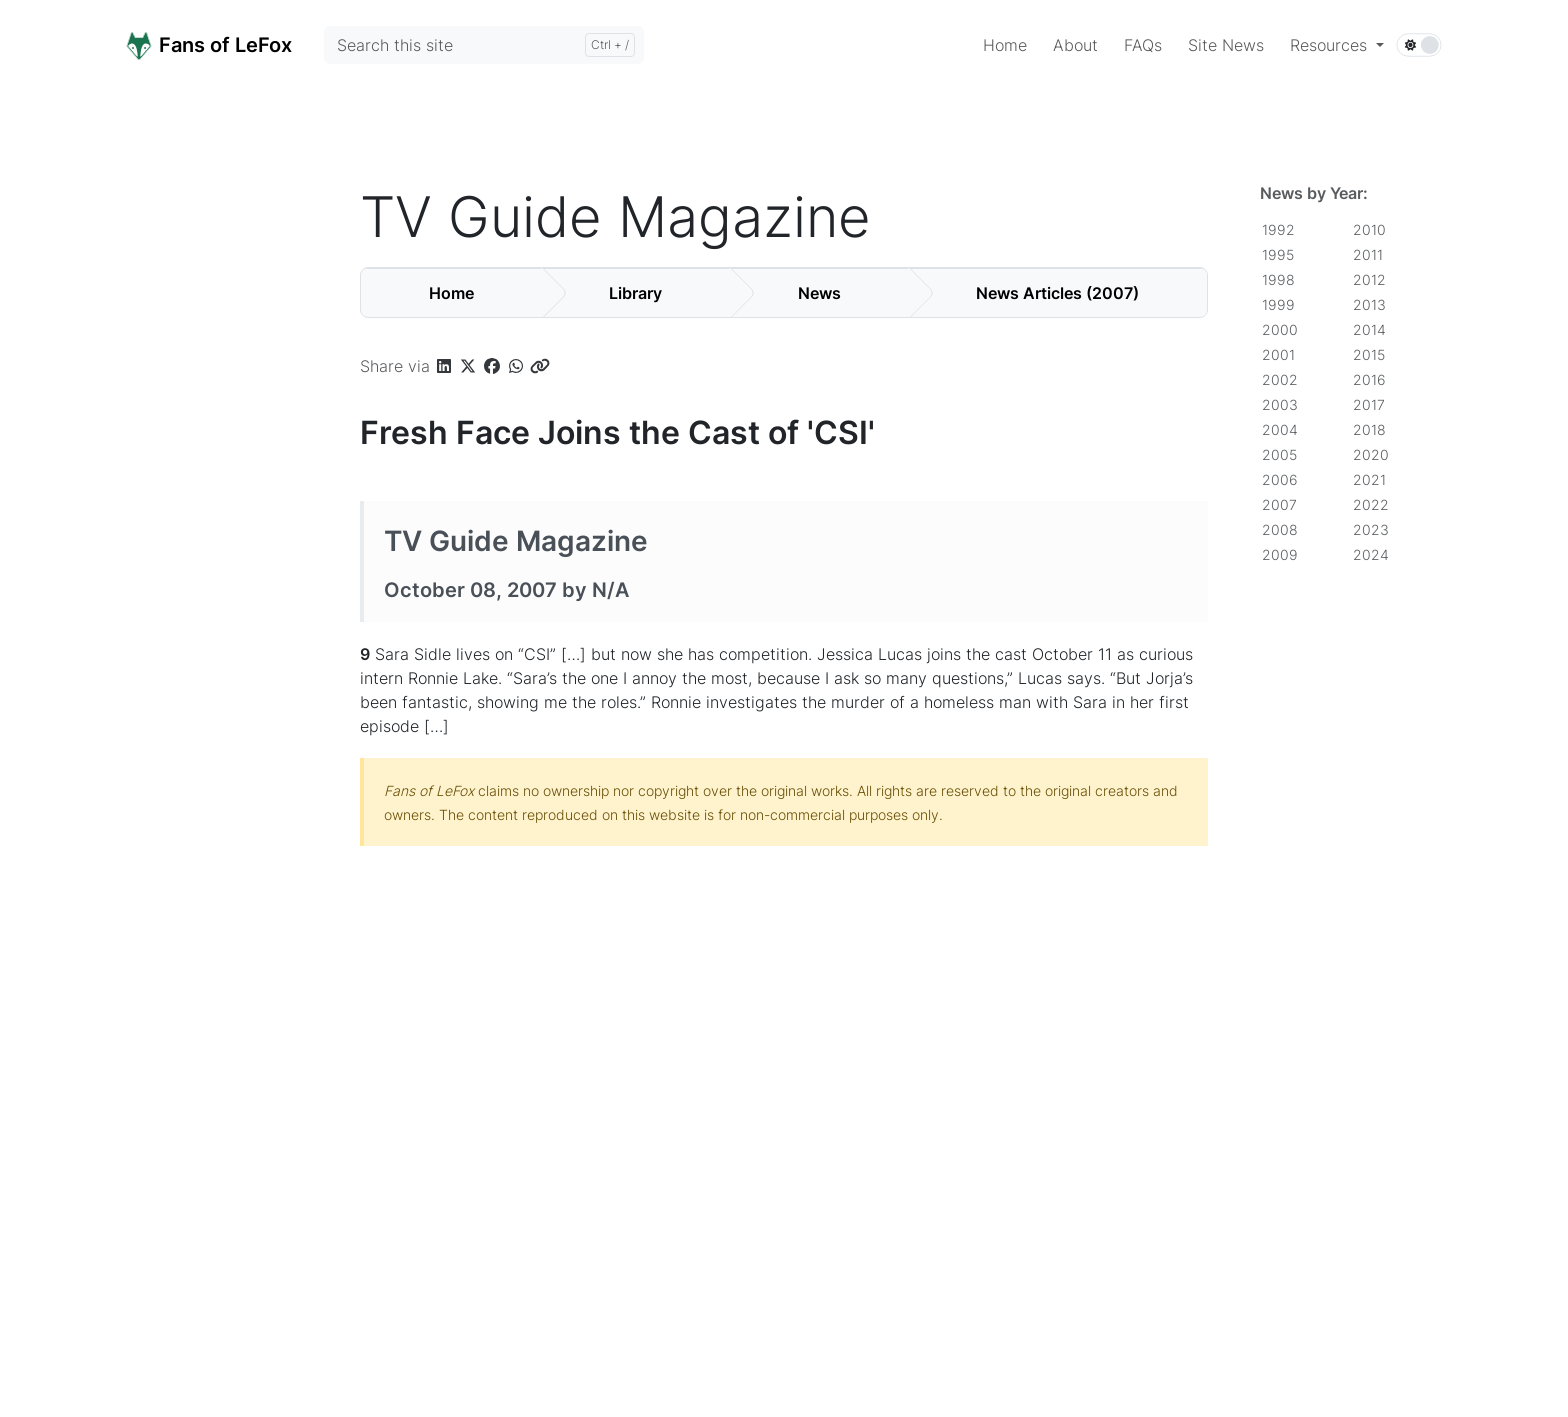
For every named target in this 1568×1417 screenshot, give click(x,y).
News (819, 293)
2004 (1280, 429)
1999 (1278, 304)
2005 (1279, 454)
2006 (1280, 479)
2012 (1369, 279)
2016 (1369, 379)
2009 (1280, 554)
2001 (1278, 354)
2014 (1369, 329)
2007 (1279, 504)
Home (451, 293)
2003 (1280, 404)
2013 (1369, 304)
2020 (1371, 454)
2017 (1369, 404)
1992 (1278, 229)
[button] (1337, 45)
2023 (1371, 529)
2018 (1369, 429)
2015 (1369, 354)
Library (635, 293)
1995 (1278, 254)
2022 (1371, 504)
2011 (1368, 254)
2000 (1280, 329)
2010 (1369, 229)
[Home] (231, 44)
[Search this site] (484, 45)
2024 (1371, 554)
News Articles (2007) (1057, 293)
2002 (1280, 379)
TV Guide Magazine (516, 541)
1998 (1278, 279)
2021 (1369, 479)
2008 (1280, 529)
